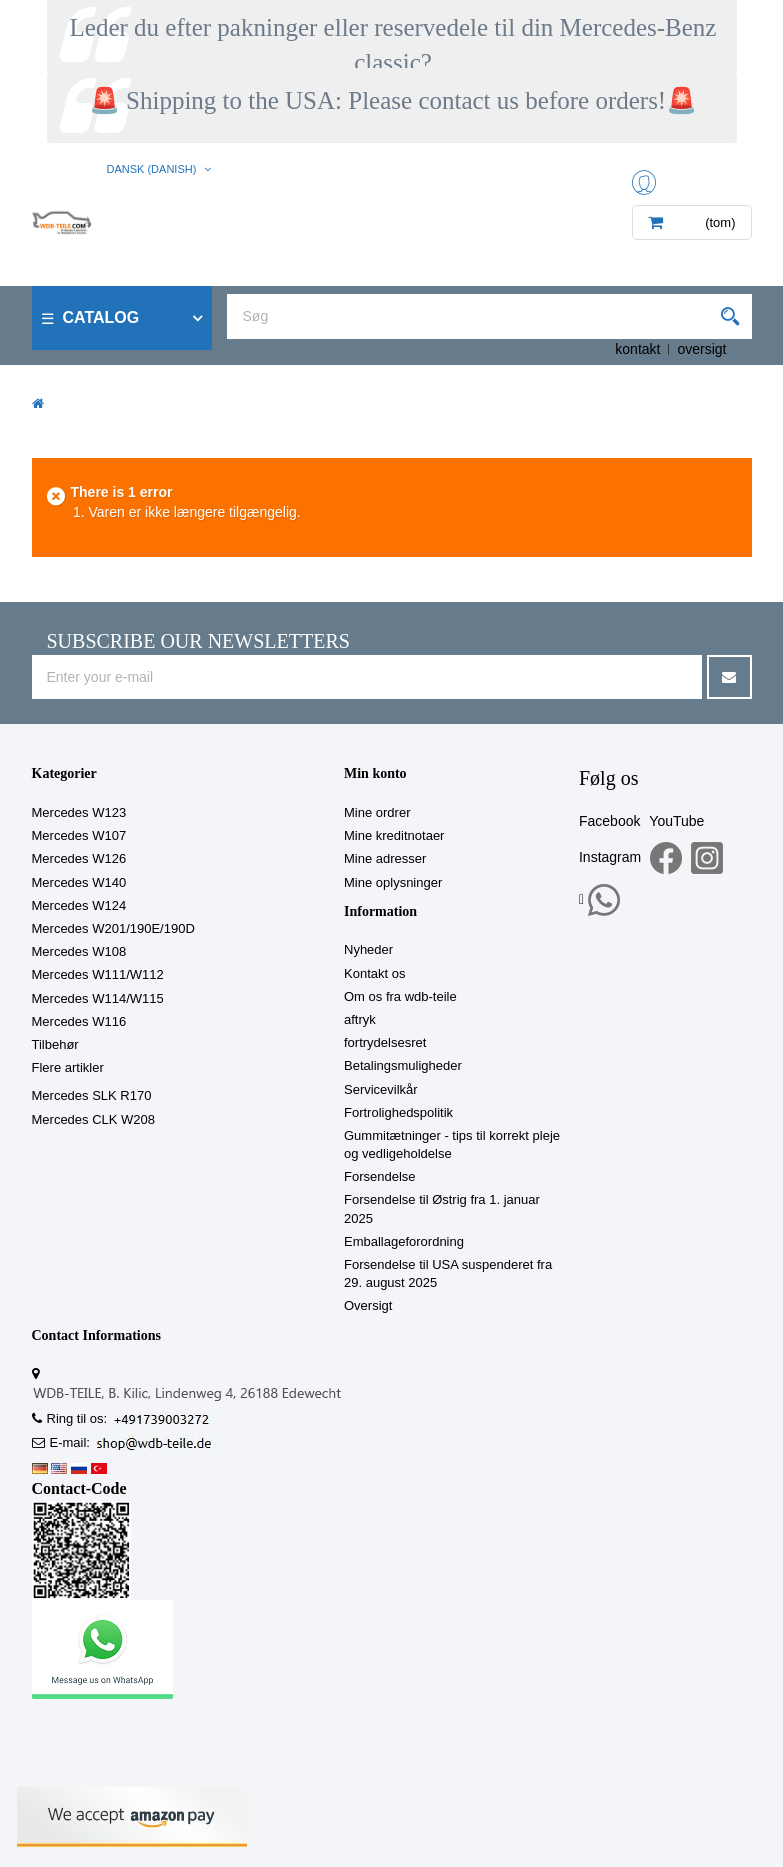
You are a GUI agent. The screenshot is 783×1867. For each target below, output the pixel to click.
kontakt (637, 349)
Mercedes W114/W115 (98, 998)
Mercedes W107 (79, 835)
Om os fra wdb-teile (400, 996)
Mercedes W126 (79, 858)
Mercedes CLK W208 (94, 1119)
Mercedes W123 (79, 812)
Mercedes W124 (79, 905)
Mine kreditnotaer (394, 835)
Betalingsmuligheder (403, 1065)
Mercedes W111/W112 (98, 974)
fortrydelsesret (385, 1042)
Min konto (375, 773)
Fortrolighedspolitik (398, 1112)
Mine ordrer (377, 812)
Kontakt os (374, 973)
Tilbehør (55, 1044)
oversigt (701, 349)
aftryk (360, 1019)
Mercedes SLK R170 (92, 1095)
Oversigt (368, 1305)
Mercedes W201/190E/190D (113, 928)
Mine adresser (385, 858)
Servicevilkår (381, 1089)
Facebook (609, 821)
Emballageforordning (404, 1241)
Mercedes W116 (79, 1021)
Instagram (610, 857)
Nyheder (368, 949)
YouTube (676, 821)
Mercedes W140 (79, 882)
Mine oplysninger (393, 882)
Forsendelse (380, 1176)
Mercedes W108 (79, 951)
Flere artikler (68, 1067)
